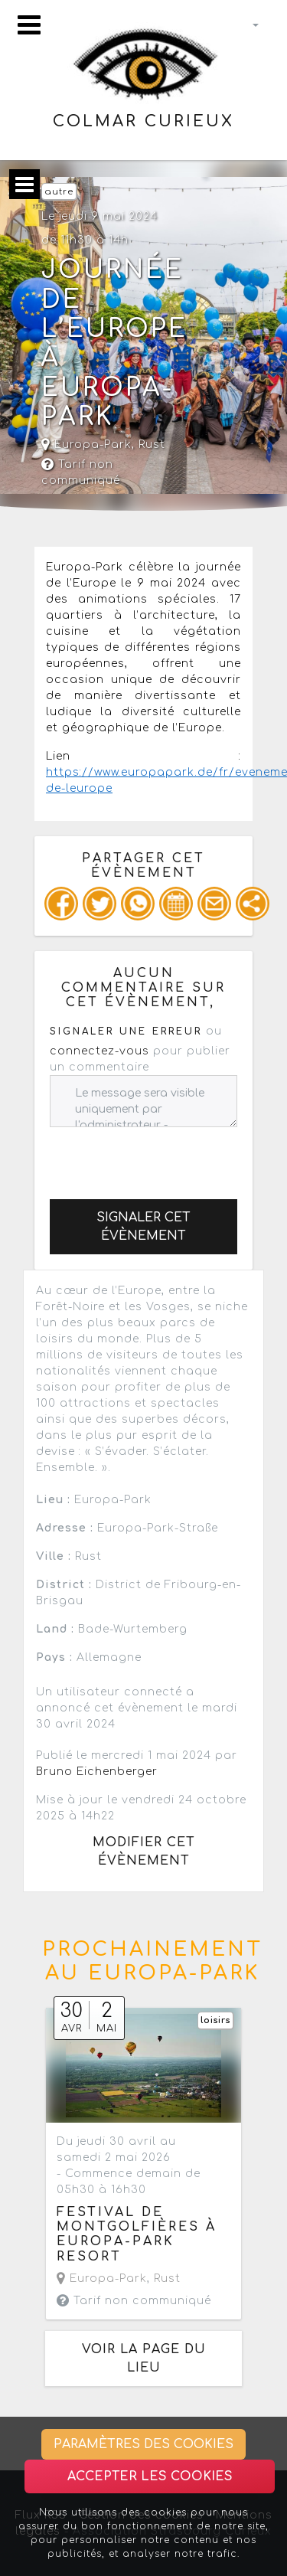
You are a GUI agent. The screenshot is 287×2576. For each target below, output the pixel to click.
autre (58, 192)
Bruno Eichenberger (97, 1771)
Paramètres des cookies (143, 2444)
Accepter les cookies (150, 2476)
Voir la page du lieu (144, 2358)
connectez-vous (99, 1051)
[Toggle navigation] (29, 25)
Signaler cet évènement (143, 1227)
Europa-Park (86, 444)
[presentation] (166, 1157)
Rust (152, 444)
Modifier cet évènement (144, 1852)
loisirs (215, 2020)
